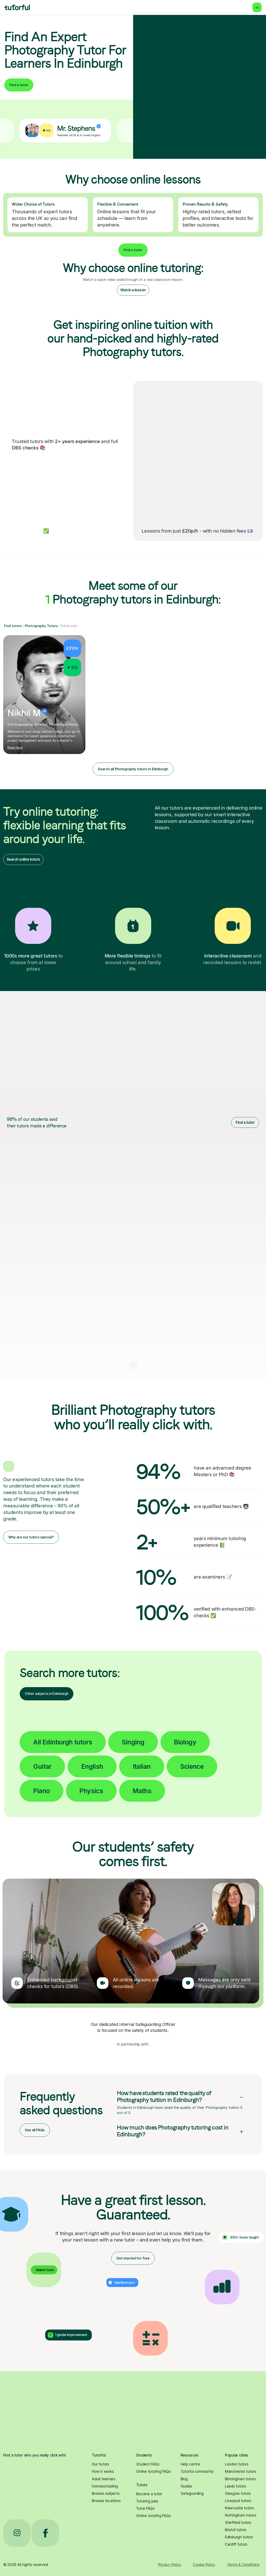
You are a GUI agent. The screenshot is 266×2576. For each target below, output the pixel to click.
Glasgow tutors (238, 2493)
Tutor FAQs (145, 2508)
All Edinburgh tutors (62, 1742)
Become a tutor (149, 2494)
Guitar (42, 1766)
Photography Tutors (41, 626)
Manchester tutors (240, 2471)
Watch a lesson (133, 290)
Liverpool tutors (238, 2501)
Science (192, 1766)
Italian (142, 1766)
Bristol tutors (235, 2530)
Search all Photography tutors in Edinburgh (133, 769)
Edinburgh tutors (239, 2537)
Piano (41, 1791)
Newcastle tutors (239, 2508)
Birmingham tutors (240, 2479)
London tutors (236, 2464)
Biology (185, 1742)
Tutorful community (197, 2471)
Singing (133, 1742)
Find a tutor (18, 85)
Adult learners (103, 2479)
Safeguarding (192, 2493)
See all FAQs (35, 2130)
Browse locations (106, 2501)
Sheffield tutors (238, 2522)
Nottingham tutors (240, 2515)
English (92, 1766)
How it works (103, 2471)
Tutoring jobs (147, 2501)
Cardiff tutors (236, 2544)
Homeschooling (105, 2486)
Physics (91, 1791)
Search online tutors (23, 859)
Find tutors (13, 626)
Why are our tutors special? (31, 1537)
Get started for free (133, 2258)
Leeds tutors (235, 2486)
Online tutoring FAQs (153, 2471)
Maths (142, 1791)
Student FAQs (147, 2464)
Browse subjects (105, 2493)
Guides (186, 2486)
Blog (184, 2479)
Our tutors (100, 2464)
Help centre (190, 2464)
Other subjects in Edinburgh (46, 1693)
